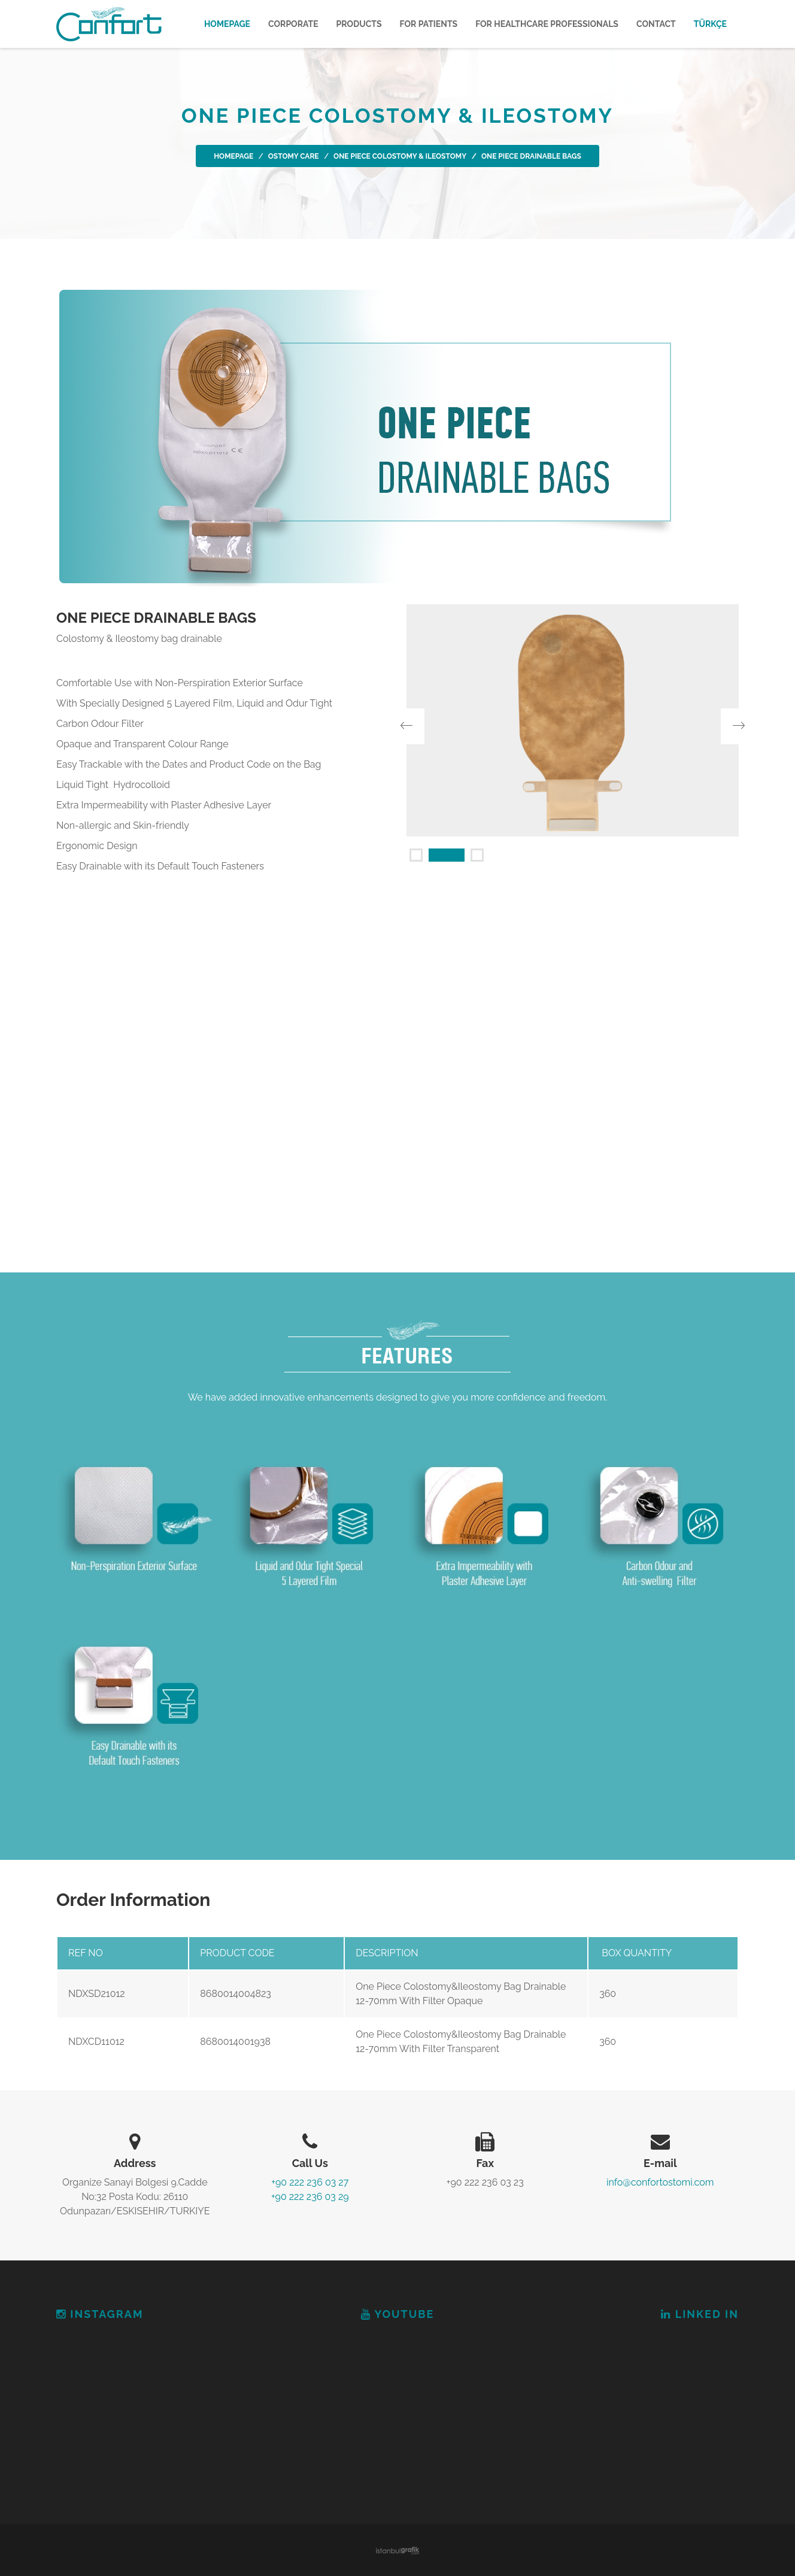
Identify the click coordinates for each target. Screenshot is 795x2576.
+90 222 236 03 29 (310, 2196)
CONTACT (656, 24)
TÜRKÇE (710, 24)
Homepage (227, 24)
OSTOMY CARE (293, 156)
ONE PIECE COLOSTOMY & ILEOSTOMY (399, 156)
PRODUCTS (359, 24)
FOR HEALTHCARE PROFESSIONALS (546, 24)
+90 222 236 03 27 (309, 2182)
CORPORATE (293, 24)
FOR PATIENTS (429, 24)
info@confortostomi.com (660, 2182)
